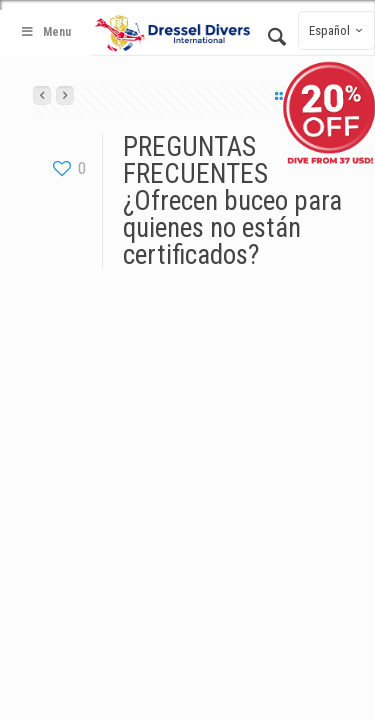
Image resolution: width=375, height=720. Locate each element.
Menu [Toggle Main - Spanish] (45, 32)
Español (338, 30)
